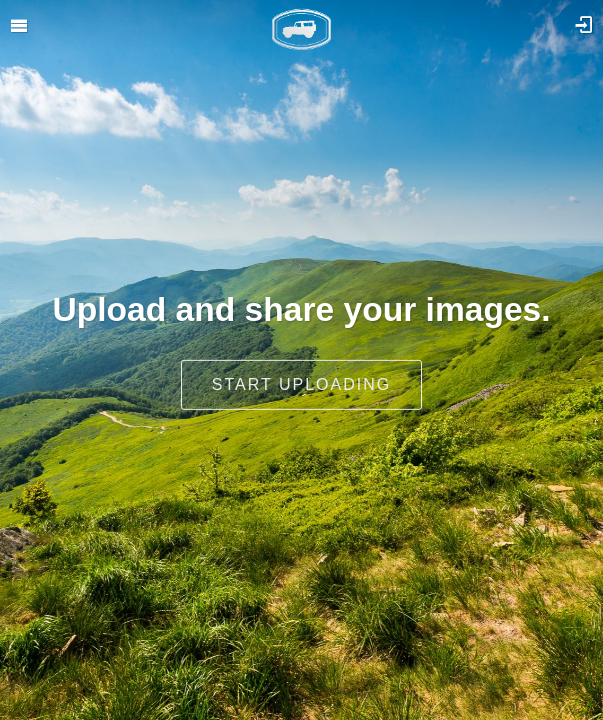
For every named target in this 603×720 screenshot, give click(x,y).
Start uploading (301, 384)
